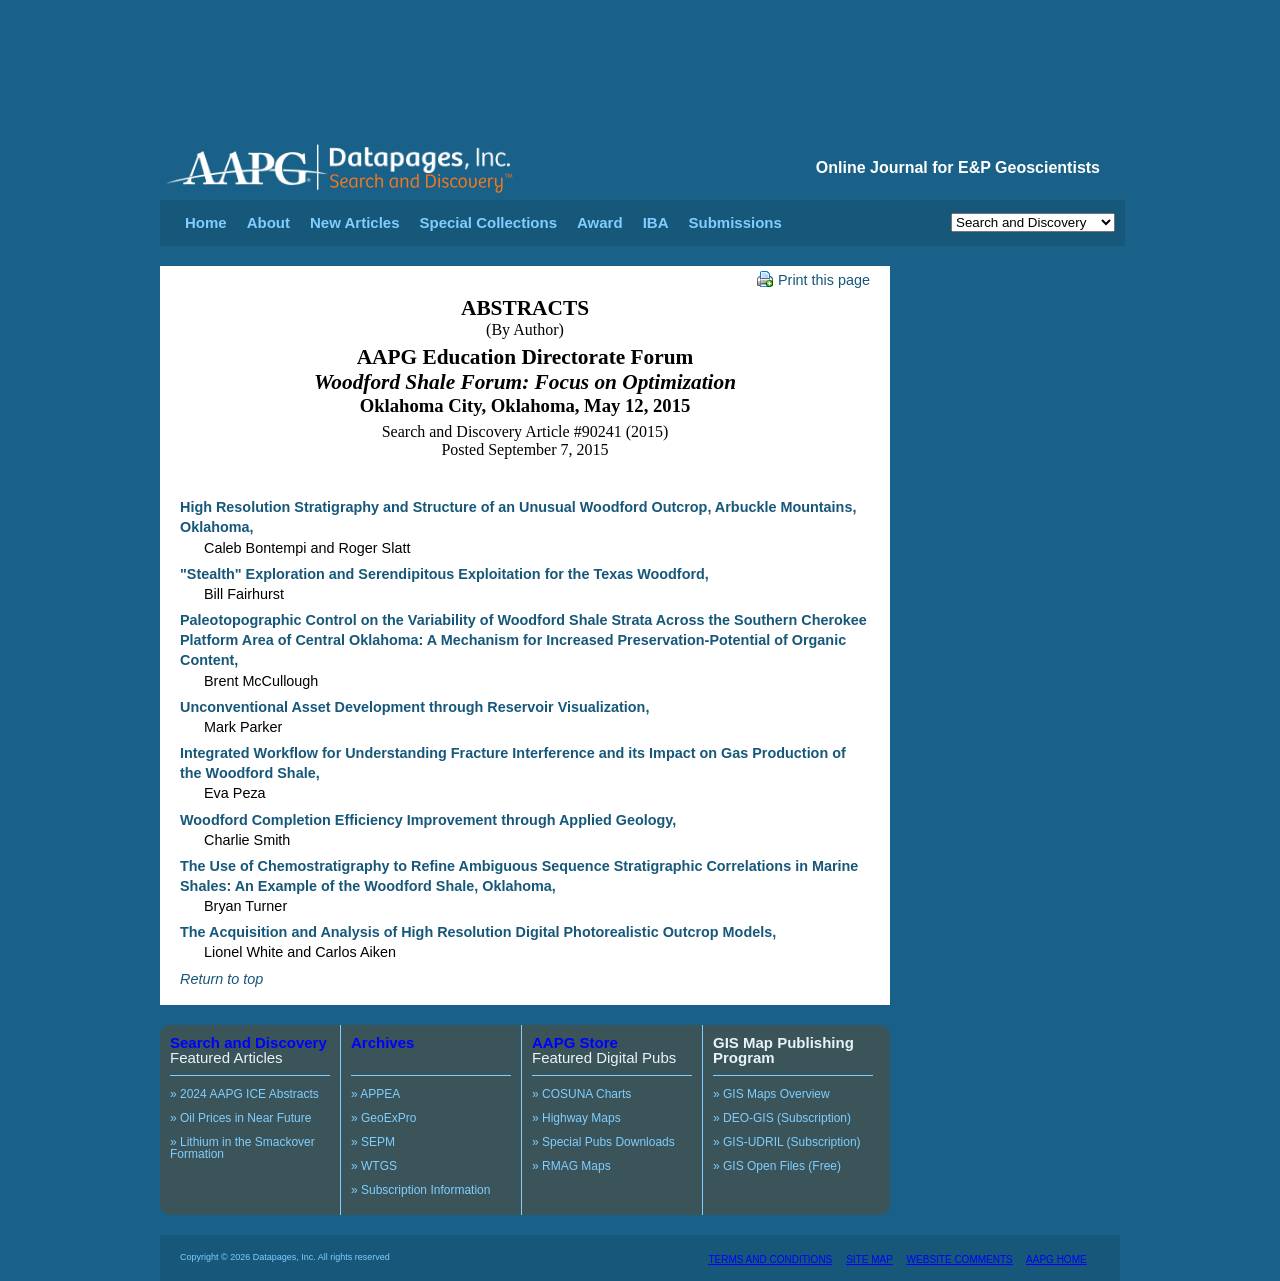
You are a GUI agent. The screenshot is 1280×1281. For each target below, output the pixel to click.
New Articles (354, 222)
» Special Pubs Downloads (603, 1142)
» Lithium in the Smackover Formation (242, 1148)
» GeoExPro (383, 1118)
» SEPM (373, 1142)
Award (600, 222)
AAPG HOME (1056, 1259)
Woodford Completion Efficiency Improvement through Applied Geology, (428, 820)
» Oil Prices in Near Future (240, 1118)
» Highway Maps (576, 1118)
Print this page (813, 280)
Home (206, 222)
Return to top (221, 979)
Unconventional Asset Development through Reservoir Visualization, (414, 707)
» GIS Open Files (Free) (777, 1166)
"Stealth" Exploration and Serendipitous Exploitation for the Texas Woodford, (444, 574)
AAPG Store (575, 1042)
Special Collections (489, 222)
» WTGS (374, 1166)
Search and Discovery (248, 1042)
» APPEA (375, 1094)
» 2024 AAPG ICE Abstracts (244, 1094)
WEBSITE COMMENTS (960, 1259)
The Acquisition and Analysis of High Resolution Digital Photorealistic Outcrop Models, (478, 932)
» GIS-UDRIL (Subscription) (787, 1142)
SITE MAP (869, 1259)
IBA (656, 222)
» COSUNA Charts (581, 1094)
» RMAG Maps (571, 1166)
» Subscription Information (420, 1190)
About (268, 222)
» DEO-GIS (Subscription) (782, 1118)
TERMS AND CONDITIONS (770, 1259)
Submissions (734, 222)
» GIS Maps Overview (771, 1094)
